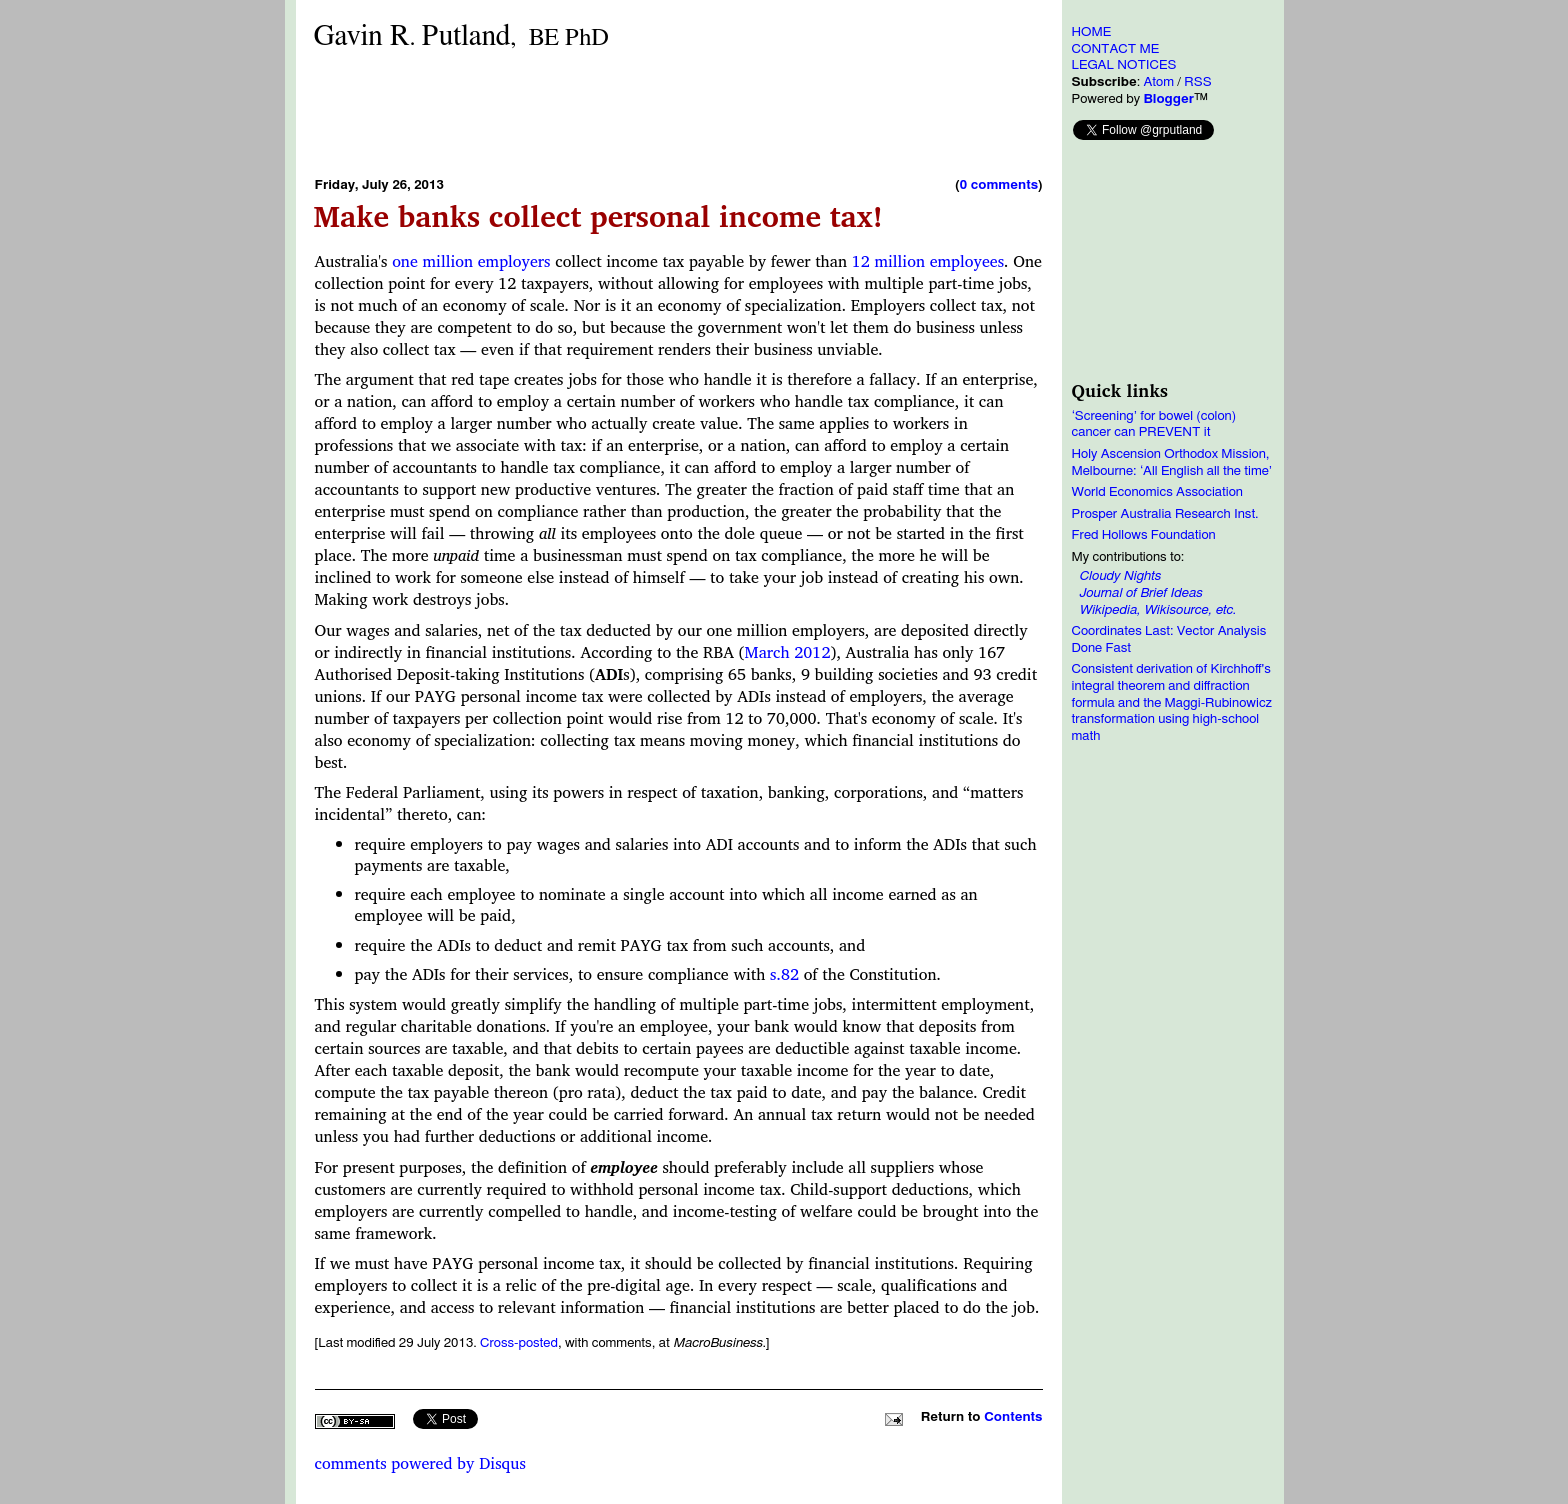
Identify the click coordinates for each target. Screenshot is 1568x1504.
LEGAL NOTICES (1124, 65)
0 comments (999, 185)
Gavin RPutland (461, 36)
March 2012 (788, 652)
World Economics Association (1158, 492)
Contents (1013, 1417)
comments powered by (420, 1463)
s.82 (784, 974)
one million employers (471, 261)
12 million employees (928, 261)
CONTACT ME (1116, 49)
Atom (1158, 82)
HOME (1092, 32)
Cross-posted (519, 1343)
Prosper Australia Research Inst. (1165, 514)
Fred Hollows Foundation (1144, 535)
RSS (1197, 82)
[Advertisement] (679, 113)
